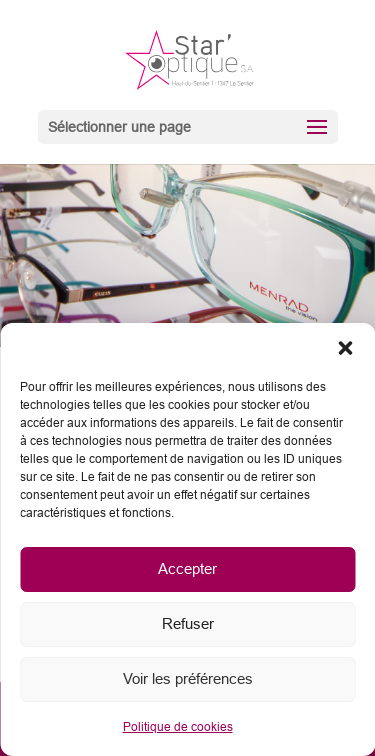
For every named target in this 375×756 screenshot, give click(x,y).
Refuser (188, 623)
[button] (345, 348)
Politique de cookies (178, 727)
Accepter (187, 568)
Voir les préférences (188, 678)
